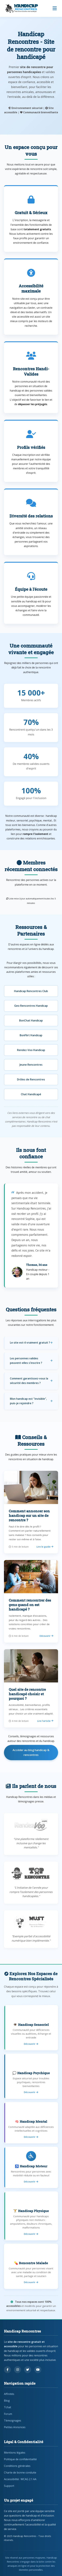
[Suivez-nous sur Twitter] (27, 2369)
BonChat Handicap (31, 1020)
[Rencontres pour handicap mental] (31, 2123)
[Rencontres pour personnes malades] (31, 2266)
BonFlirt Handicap (31, 1035)
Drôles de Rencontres (31, 1079)
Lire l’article (45, 1720)
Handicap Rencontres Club (31, 991)
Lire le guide (45, 1546)
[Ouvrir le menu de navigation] (54, 8)
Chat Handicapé (31, 1094)
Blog (7, 2400)
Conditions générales (17, 2466)
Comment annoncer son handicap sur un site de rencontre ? (29, 1515)
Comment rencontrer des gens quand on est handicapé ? (30, 1605)
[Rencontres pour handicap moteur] (31, 2167)
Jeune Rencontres (31, 1064)
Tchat (7, 2407)
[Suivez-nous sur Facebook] (7, 2369)
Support (9, 2486)
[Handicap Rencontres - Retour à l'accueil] (21, 8)
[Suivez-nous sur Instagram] (17, 2369)
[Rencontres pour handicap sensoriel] (31, 2027)
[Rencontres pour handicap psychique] (31, 2076)
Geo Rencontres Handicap (31, 1006)
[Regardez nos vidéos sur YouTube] (37, 2369)
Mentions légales (14, 2452)
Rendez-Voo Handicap (31, 1050)
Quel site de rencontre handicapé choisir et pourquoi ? (27, 1694)
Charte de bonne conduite (20, 2472)
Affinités (9, 2394)
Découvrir (46, 1635)
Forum (8, 2414)
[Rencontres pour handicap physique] (31, 2215)
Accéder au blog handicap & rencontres (31, 1752)
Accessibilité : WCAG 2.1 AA (20, 2479)
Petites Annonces (14, 2427)
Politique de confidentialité (20, 2459)
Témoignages (12, 2420)
